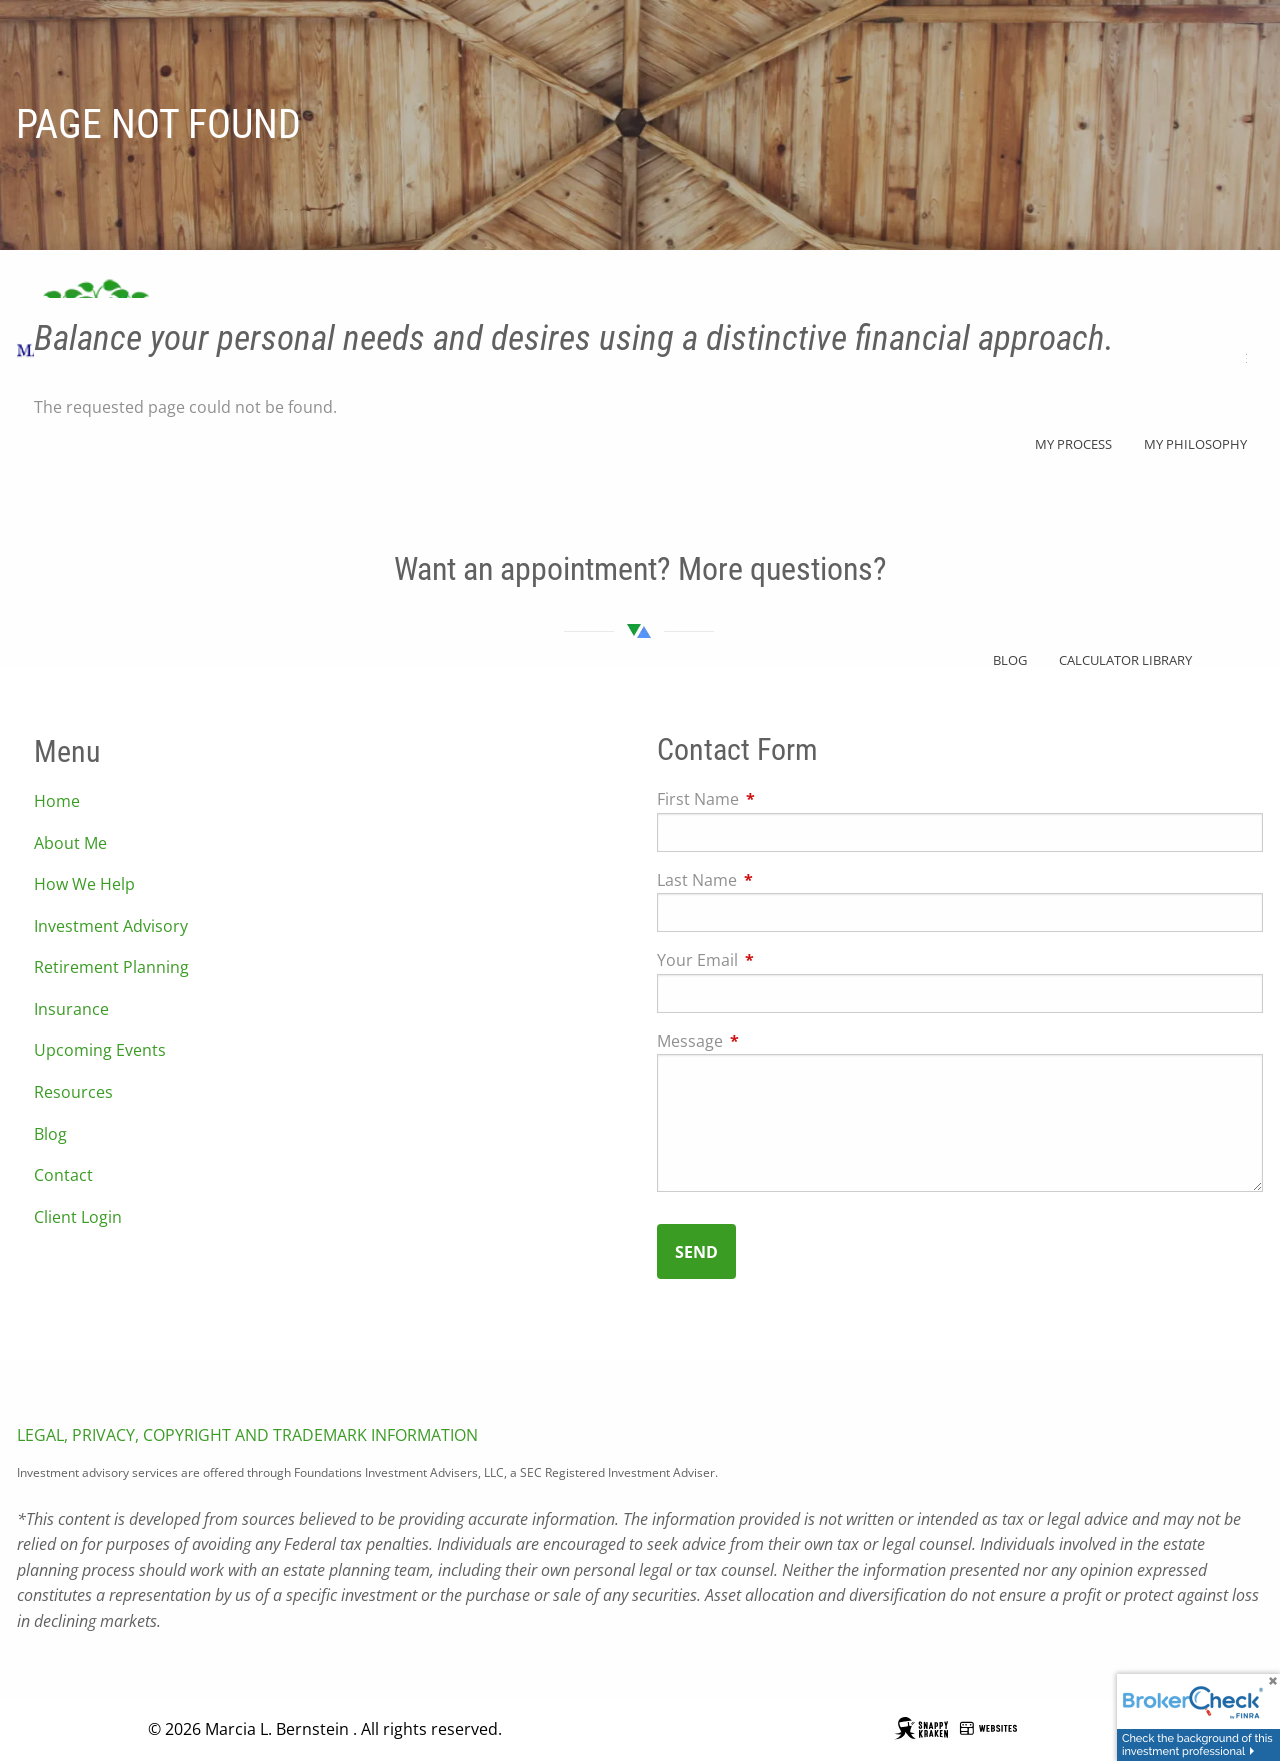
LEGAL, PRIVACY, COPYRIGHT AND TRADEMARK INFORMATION (247, 1436)
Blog (50, 1134)
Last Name (777, 880)
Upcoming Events (100, 1051)
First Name (778, 800)
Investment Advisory (111, 926)
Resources (73, 1093)
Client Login (78, 1217)
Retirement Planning (111, 968)
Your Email (778, 961)
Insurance (71, 1009)
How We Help (84, 885)
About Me (70, 843)
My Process (1073, 444)
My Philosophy (1195, 444)
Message (770, 1041)
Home (57, 802)
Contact (63, 1176)
